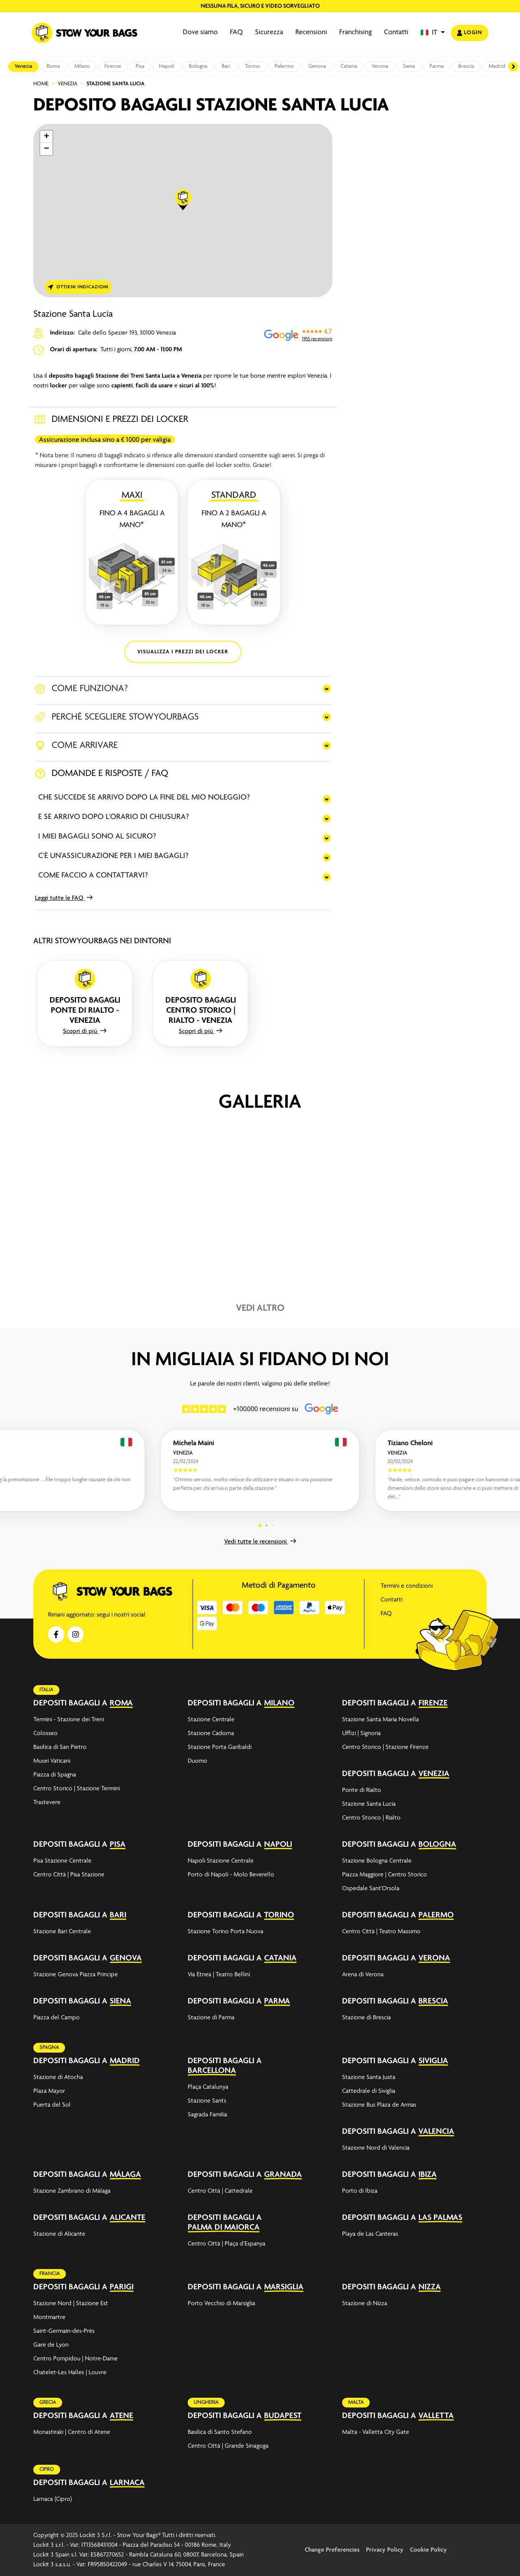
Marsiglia (283, 2287)
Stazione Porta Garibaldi (219, 1747)
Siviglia (433, 2061)
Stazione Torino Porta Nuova (225, 1931)
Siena (409, 66)
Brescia (466, 66)
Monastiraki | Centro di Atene (71, 2432)
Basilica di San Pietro (60, 1747)
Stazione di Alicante (59, 2234)
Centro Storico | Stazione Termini (76, 1788)
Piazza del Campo (56, 2017)
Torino (252, 66)
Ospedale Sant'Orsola (370, 1888)
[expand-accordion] (167, 1703)
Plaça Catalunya (208, 2087)
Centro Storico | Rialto (371, 1818)
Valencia (436, 2131)
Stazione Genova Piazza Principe (75, 1974)
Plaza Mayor (49, 2091)
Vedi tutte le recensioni (260, 1542)
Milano (82, 66)
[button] (432, 33)
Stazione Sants (207, 2101)
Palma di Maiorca (224, 2227)
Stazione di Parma (211, 2017)
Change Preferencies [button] (332, 2550)
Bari (226, 66)
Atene (121, 2416)
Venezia (23, 66)
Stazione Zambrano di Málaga (71, 2191)
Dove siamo (200, 32)
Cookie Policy (428, 2550)
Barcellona (212, 2070)
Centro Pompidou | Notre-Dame (75, 2359)
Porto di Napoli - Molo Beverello (231, 1874)
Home (40, 84)
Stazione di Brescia (366, 2017)
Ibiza (427, 2174)
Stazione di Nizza (364, 2303)
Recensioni (311, 32)
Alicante (127, 2217)
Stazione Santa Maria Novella (380, 1719)
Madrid (497, 66)
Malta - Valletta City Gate (375, 2432)
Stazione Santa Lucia (369, 1804)
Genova (317, 66)
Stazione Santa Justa (368, 2077)
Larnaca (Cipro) (52, 2499)
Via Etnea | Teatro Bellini (219, 1974)
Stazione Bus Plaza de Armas (379, 2105)
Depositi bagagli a (70, 1703)
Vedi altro (260, 1308)
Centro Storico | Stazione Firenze (385, 1747)
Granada (283, 2174)
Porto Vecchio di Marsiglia (221, 2303)
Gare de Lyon (51, 2345)
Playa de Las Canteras (370, 2234)
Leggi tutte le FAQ (64, 898)
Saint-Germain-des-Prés (64, 2331)
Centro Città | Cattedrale (220, 2191)
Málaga (125, 2174)
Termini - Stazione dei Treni (68, 1719)
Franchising (355, 32)
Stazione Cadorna (211, 1733)
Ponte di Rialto (361, 1790)
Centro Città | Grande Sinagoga (228, 2446)
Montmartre (49, 2317)
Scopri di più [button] (84, 1031)
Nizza (429, 2287)
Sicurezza (269, 32)
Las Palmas (440, 2217)
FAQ (236, 32)
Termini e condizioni (407, 1586)
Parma (436, 66)
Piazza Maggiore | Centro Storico (384, 1874)
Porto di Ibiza (359, 2191)
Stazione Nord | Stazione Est (70, 2303)
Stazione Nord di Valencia (376, 2148)
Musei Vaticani (51, 1761)
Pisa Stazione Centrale (62, 1861)
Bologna (198, 66)
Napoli (166, 66)
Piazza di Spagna (54, 1775)
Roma (53, 66)
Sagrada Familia (207, 2114)
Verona (380, 66)
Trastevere (47, 1802)
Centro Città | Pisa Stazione (68, 1874)
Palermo (284, 66)
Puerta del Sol (52, 2105)
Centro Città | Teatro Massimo (381, 1931)
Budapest (282, 2416)
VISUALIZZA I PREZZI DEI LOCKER (182, 652)
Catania (348, 66)
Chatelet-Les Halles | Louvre (69, 2372)
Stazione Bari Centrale (62, 1931)
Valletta (436, 2416)
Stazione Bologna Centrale (377, 1861)
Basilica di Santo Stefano (220, 2432)
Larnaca (127, 2483)
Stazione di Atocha (58, 2077)
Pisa (140, 66)
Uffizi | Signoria (361, 1733)
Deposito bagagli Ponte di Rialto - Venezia (85, 1010)
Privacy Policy (384, 2550)
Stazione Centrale (211, 1719)
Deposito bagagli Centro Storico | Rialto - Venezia (200, 1010)
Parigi (122, 2287)
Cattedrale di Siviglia (368, 2091)
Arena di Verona (363, 1974)
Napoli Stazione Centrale (221, 1861)
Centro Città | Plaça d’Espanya (226, 2244)
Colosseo (45, 1733)
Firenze (112, 66)
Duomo (197, 1761)
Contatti (396, 32)
